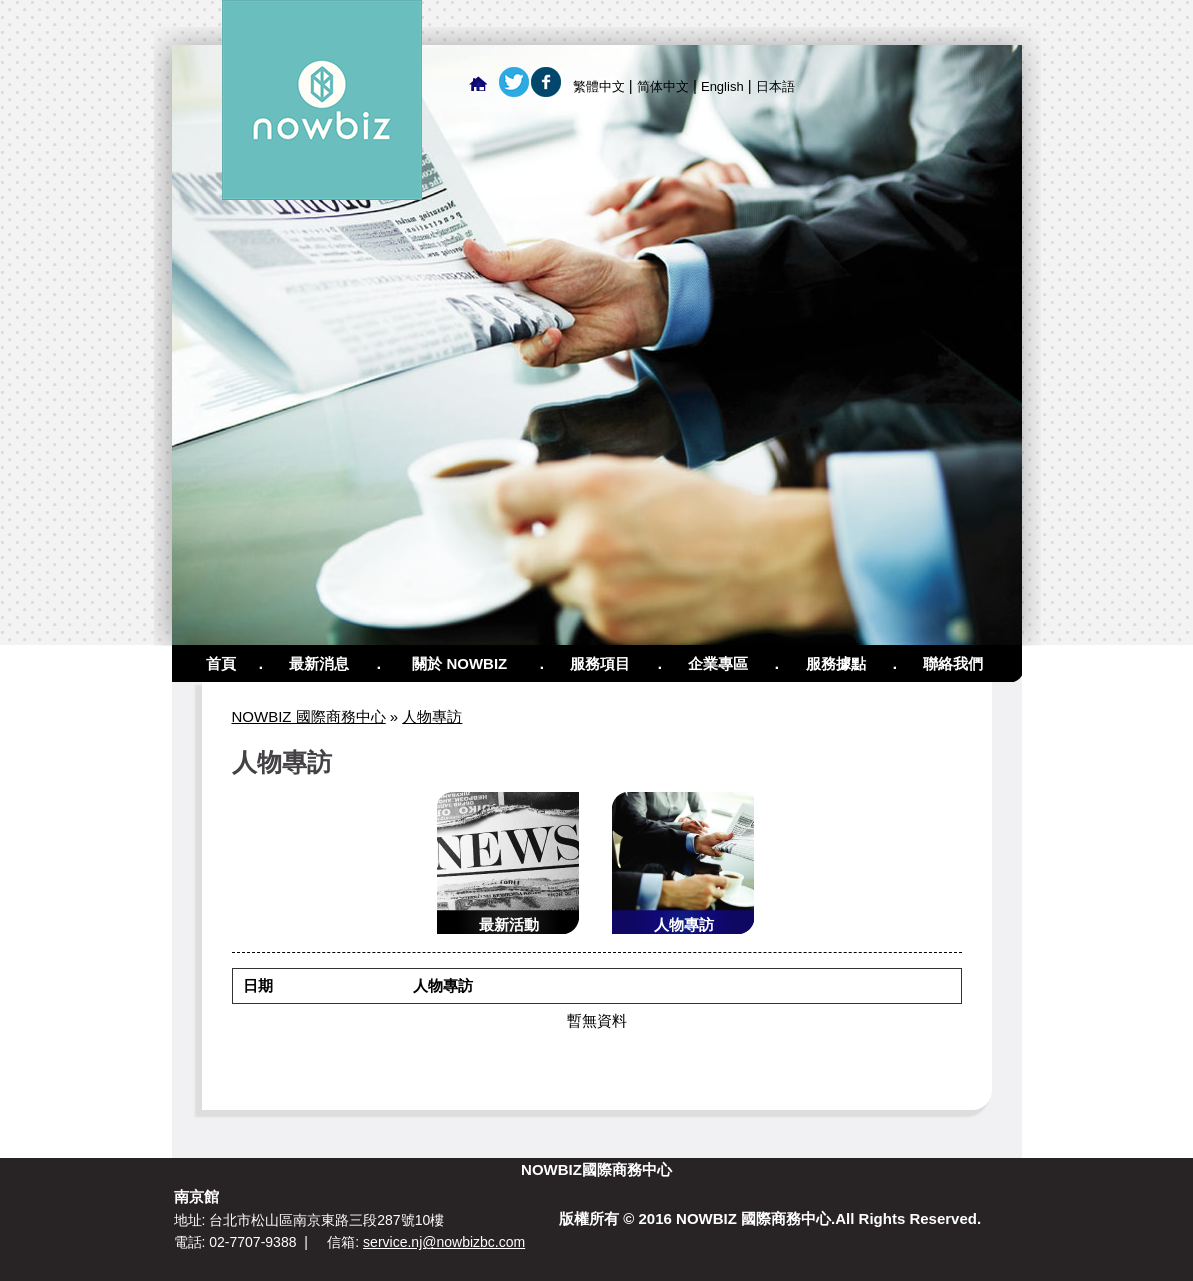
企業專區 (718, 663)
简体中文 (663, 86)
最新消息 (319, 663)
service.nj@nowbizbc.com (444, 1242)
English (722, 86)
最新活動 (509, 924)
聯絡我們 (953, 663)
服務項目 (600, 663)
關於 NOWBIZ (459, 663)
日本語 (775, 86)
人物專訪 (432, 716)
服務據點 (836, 663)
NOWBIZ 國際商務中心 (309, 716)
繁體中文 (599, 86)
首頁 (221, 663)
